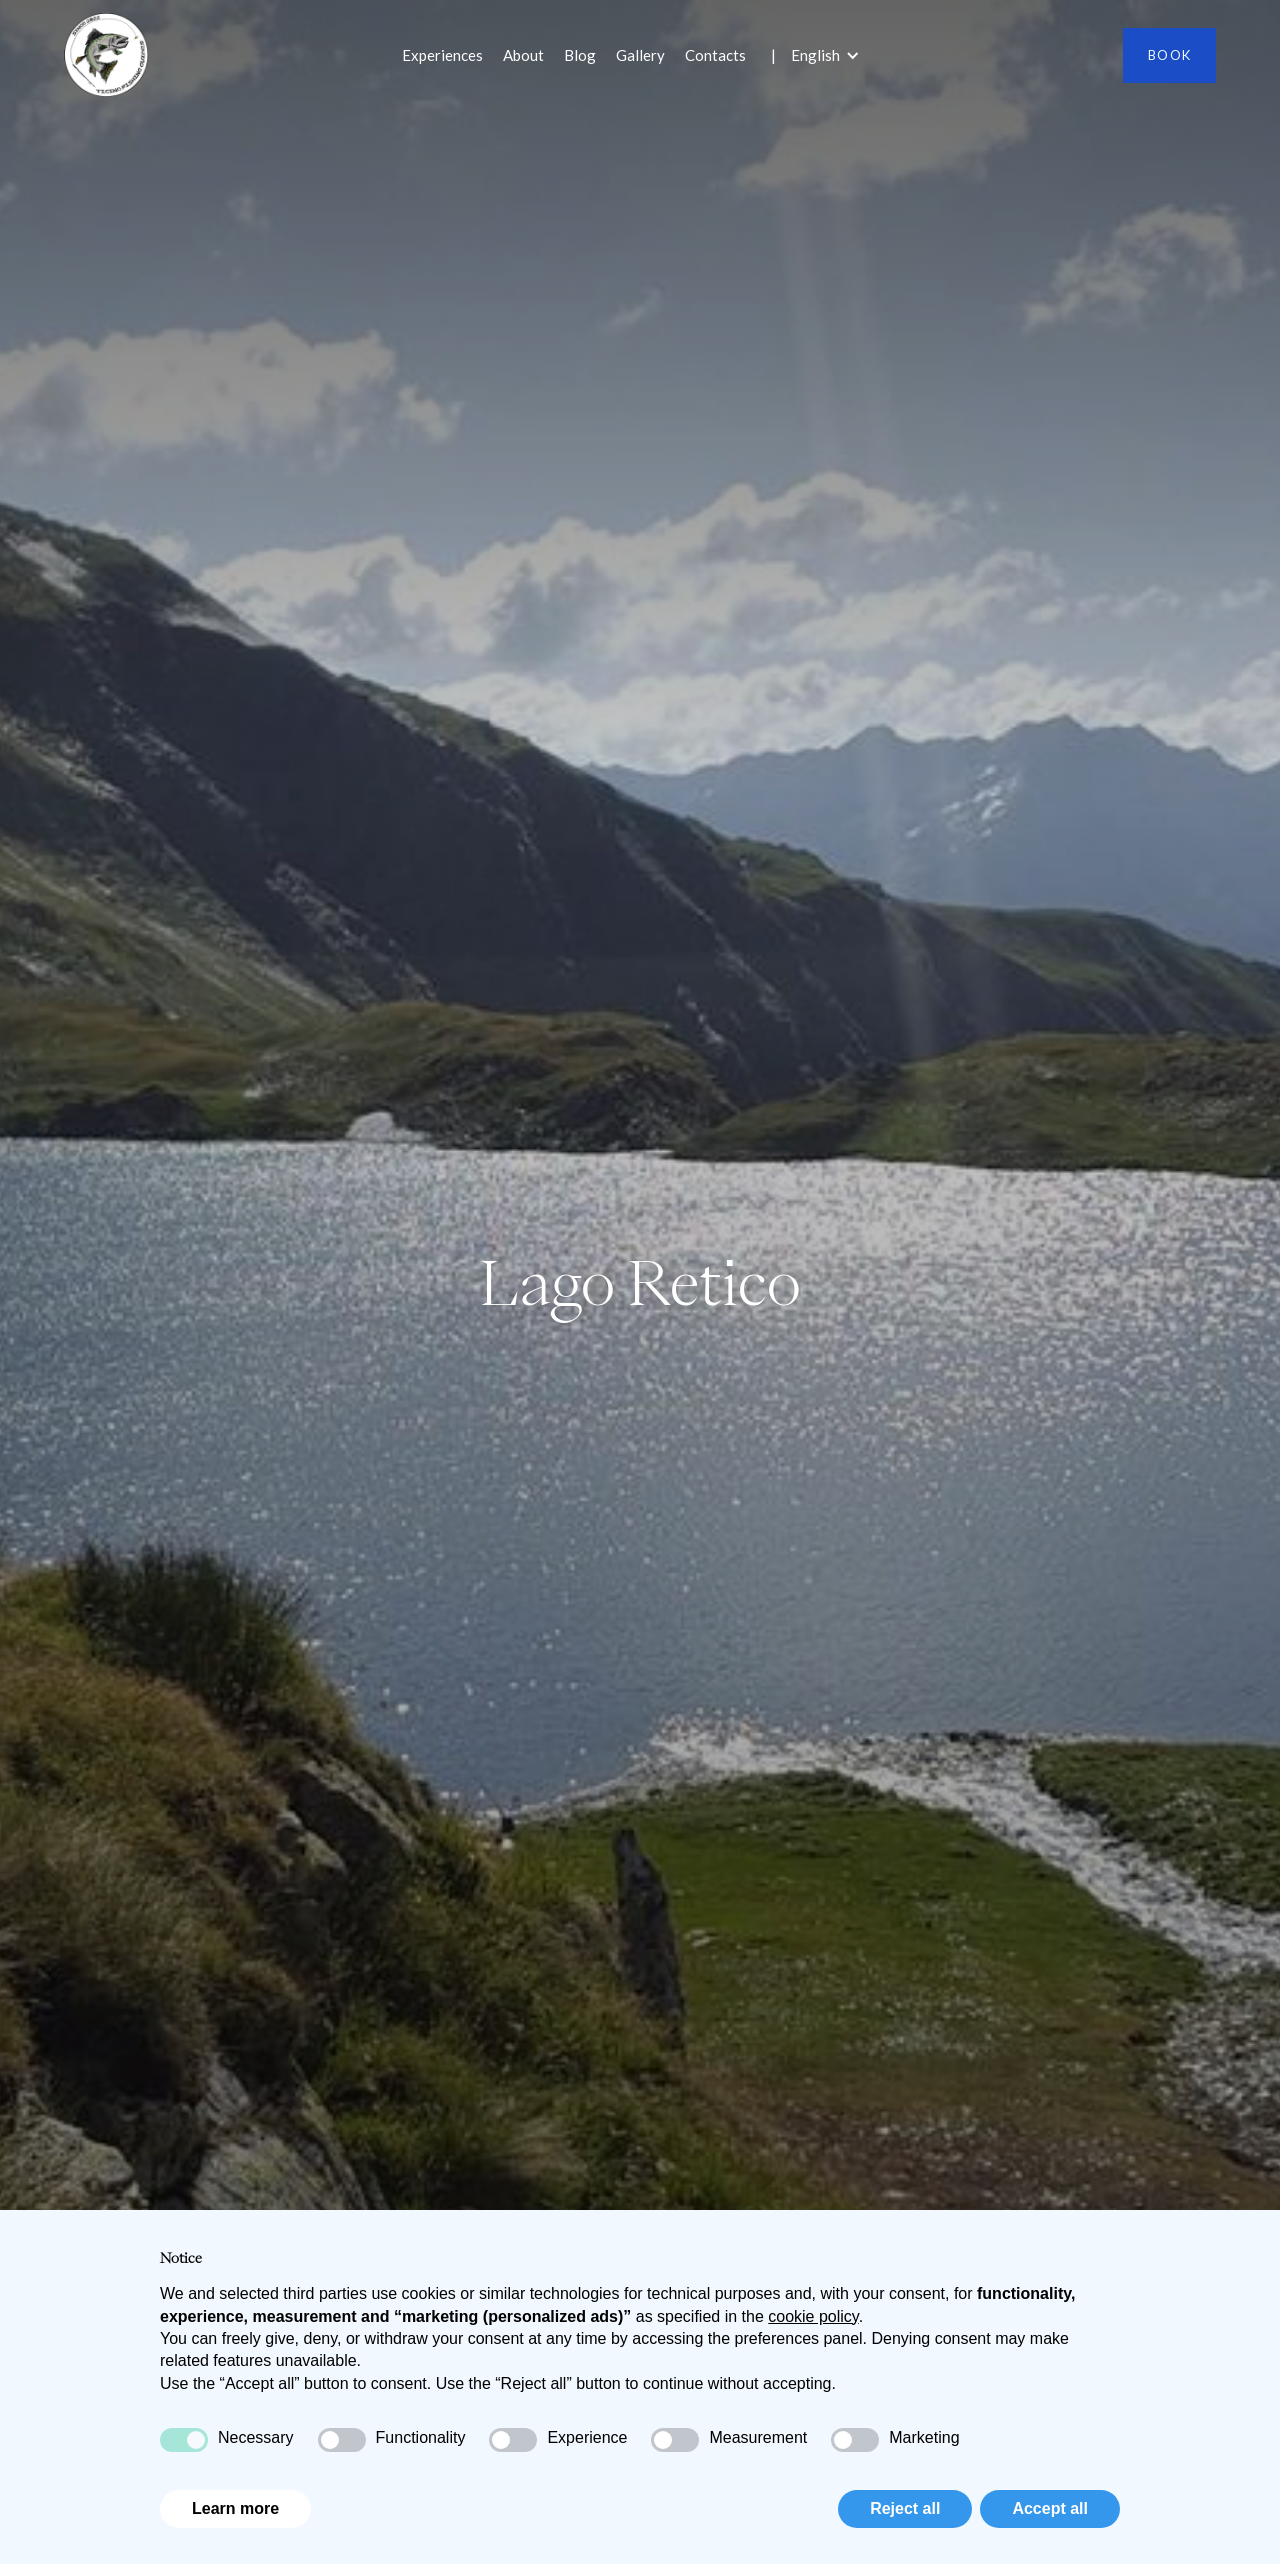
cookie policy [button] (813, 2316)
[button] (835, 55)
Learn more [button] (235, 2508)
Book (1169, 55)
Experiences (442, 55)
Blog (580, 55)
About (523, 55)
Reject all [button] (905, 2508)
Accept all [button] (1050, 2508)
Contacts (715, 55)
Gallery (640, 55)
